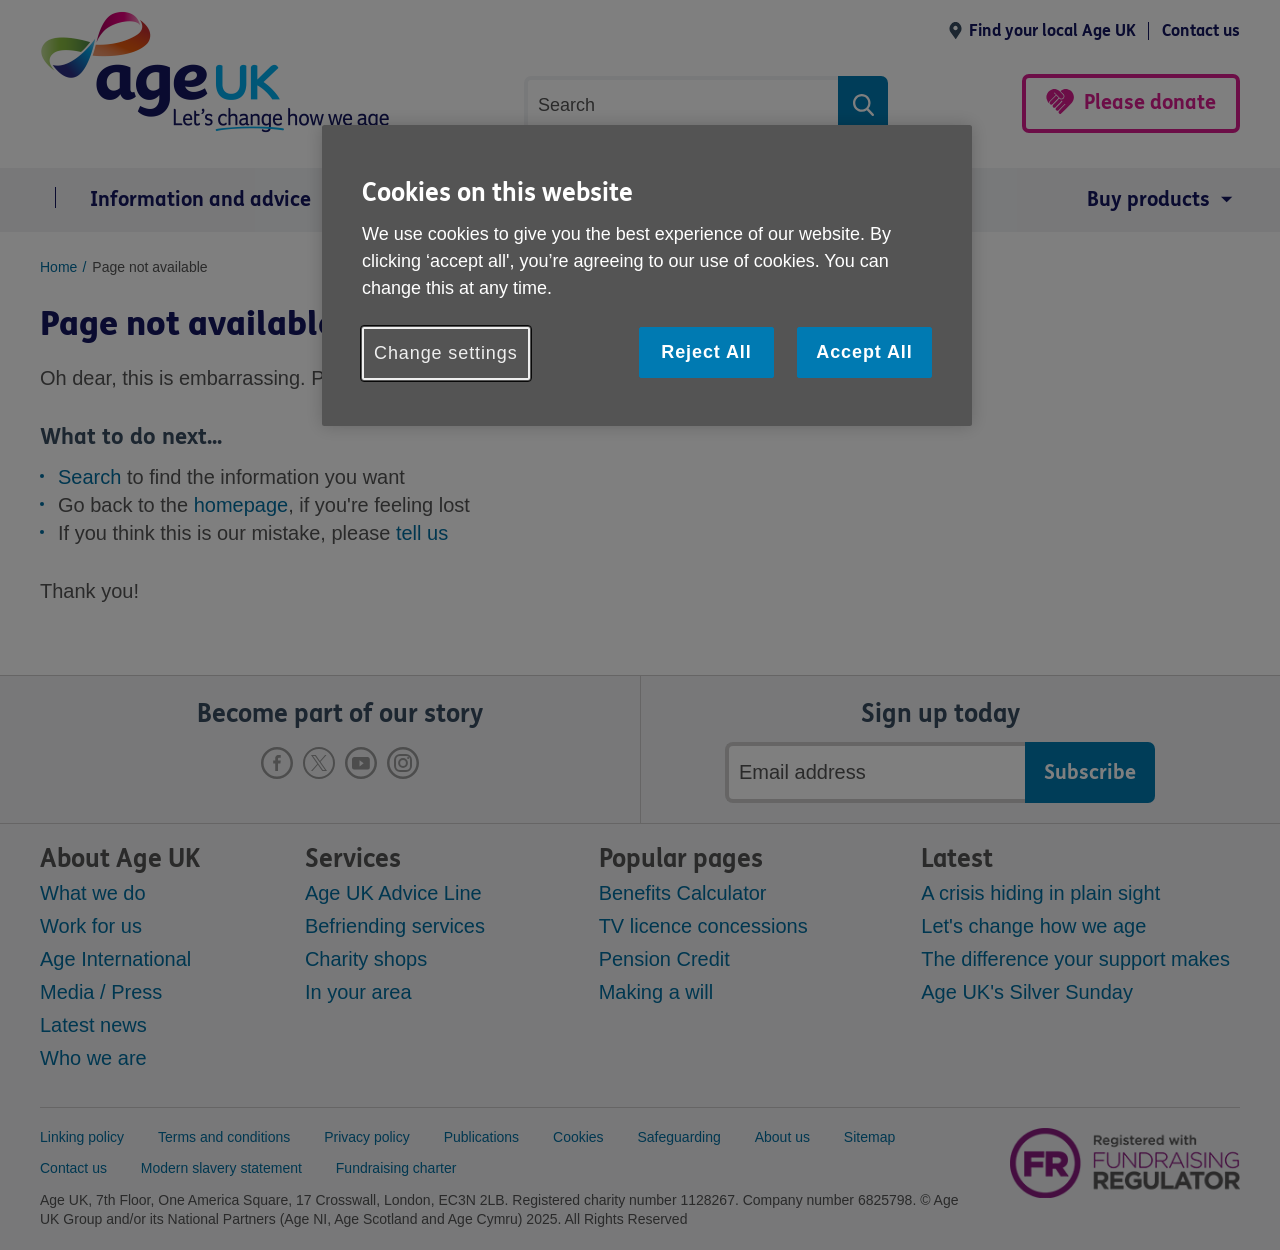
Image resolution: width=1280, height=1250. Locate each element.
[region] (647, 275)
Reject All (706, 352)
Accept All (864, 352)
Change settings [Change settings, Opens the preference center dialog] (446, 353)
